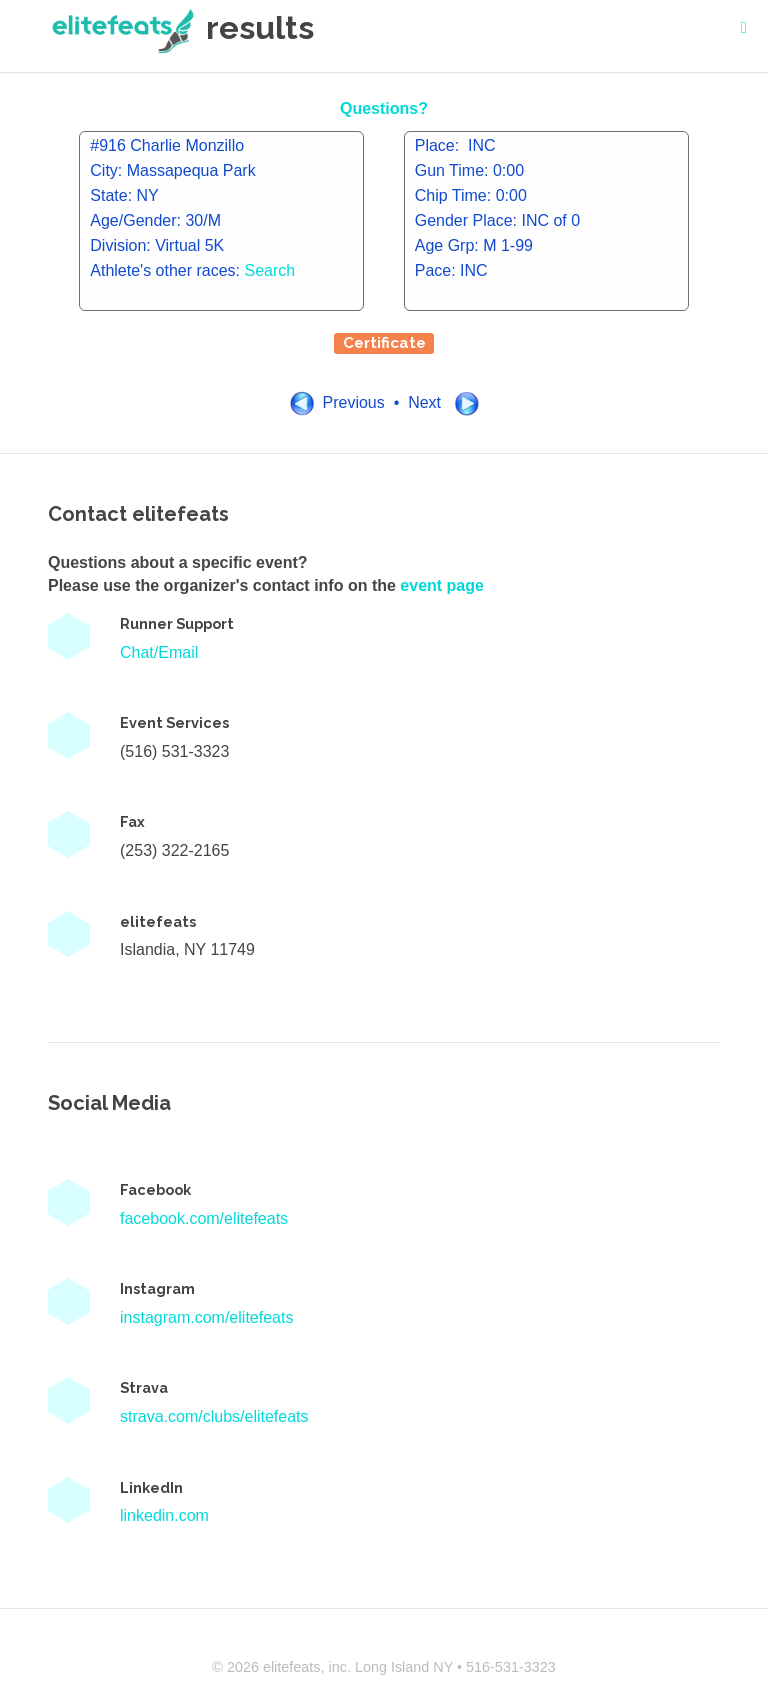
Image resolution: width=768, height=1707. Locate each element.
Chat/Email (159, 652)
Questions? (384, 108)
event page (442, 585)
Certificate (384, 343)
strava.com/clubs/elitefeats (214, 1416)
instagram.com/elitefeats (206, 1317)
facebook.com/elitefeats (204, 1218)
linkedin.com (164, 1515)
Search (270, 270)
